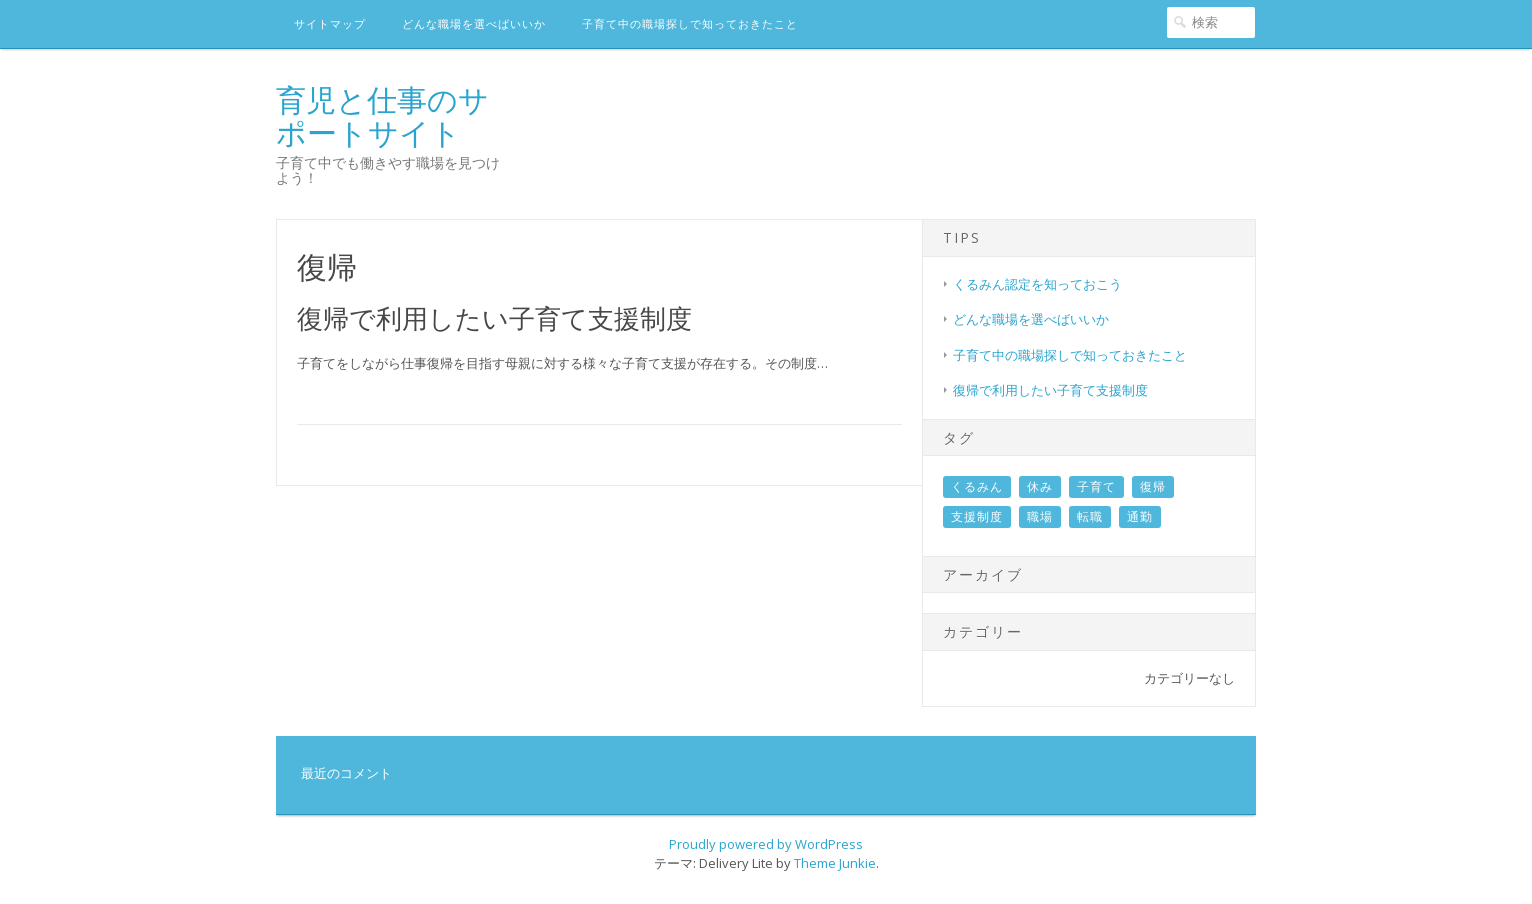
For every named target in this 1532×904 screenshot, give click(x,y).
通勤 (1140, 516)
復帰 (1153, 486)
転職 (1090, 516)
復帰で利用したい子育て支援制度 (494, 318)
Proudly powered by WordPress (766, 844)
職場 (1040, 516)
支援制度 (977, 516)
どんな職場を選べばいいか (474, 23)
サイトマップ (330, 23)
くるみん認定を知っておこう (1037, 284)
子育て (1096, 486)
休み (1040, 486)
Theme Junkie (835, 863)
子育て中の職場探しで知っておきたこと (690, 23)
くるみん (977, 486)
